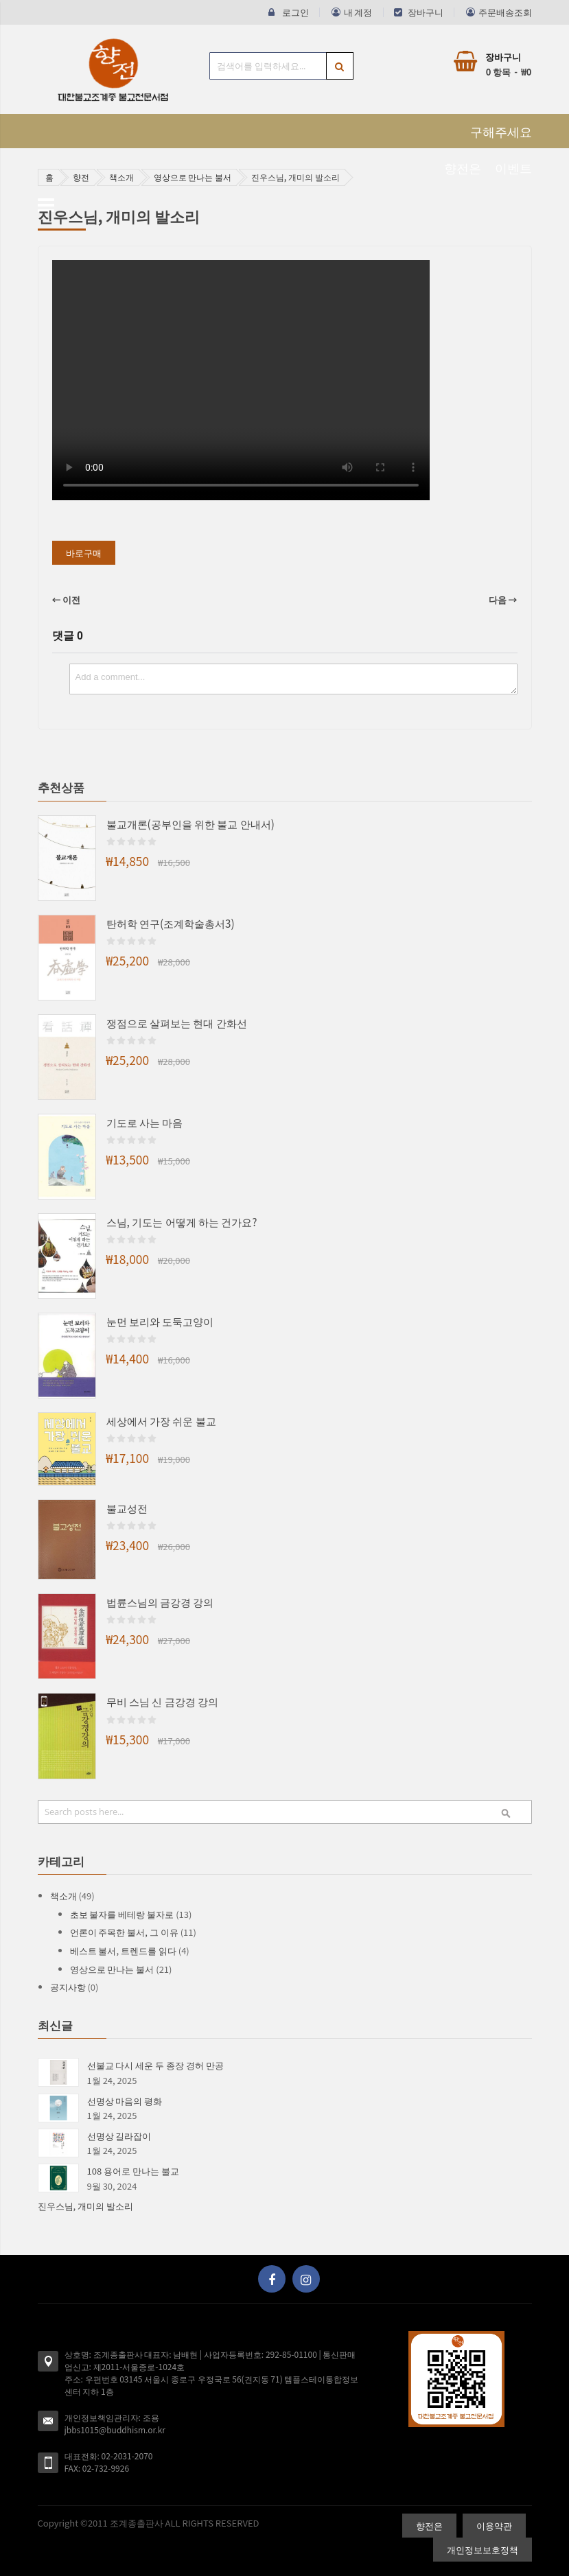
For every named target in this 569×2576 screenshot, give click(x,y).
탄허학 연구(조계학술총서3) (170, 922)
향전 (81, 177)
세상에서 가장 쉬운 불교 (161, 1420)
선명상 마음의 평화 (125, 2100)
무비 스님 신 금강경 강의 (162, 1701)
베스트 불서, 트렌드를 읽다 (124, 1950)
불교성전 (127, 1507)
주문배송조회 (505, 12)
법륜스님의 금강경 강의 (160, 1601)
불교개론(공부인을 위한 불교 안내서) (190, 823)
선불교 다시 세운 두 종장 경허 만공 (155, 2065)
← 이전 (66, 599)
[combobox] (281, 66)
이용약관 (494, 2525)
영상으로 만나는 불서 (192, 177)
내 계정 (358, 12)
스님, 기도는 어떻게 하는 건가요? (181, 1221)
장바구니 (425, 12)
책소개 (121, 177)
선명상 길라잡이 (119, 2135)
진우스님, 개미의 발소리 (85, 2205)
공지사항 (69, 1986)
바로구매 (84, 552)
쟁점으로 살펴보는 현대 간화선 (176, 1022)
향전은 (462, 167)
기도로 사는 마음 (144, 1121)
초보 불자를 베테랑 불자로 (123, 1914)
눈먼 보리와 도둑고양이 (160, 1320)
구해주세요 (501, 131)
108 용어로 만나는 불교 (133, 2170)
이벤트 (513, 167)
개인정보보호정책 (482, 2549)
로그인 (295, 12)
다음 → (503, 599)
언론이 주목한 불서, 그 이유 (125, 1932)
